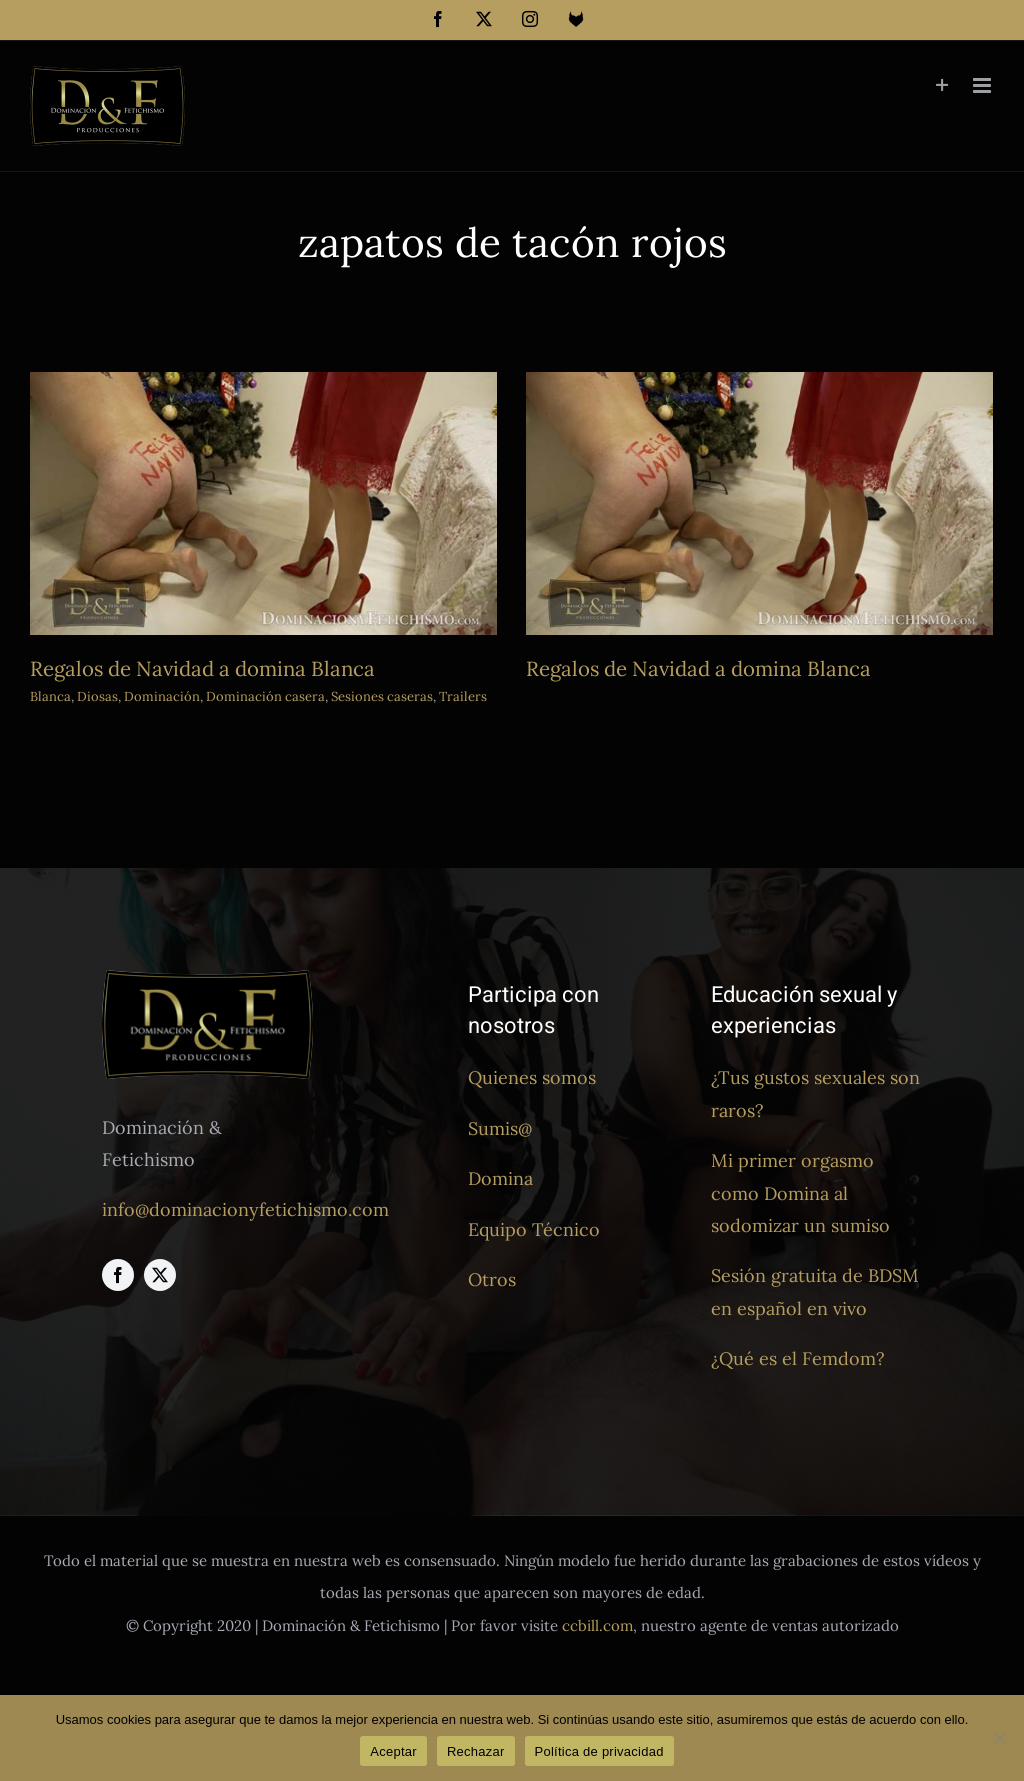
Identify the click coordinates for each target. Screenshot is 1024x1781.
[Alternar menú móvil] (983, 85)
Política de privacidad (599, 1751)
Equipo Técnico (534, 1229)
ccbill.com (597, 1625)
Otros (492, 1279)
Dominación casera (265, 696)
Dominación (162, 696)
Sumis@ (500, 1128)
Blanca (50, 696)
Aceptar (393, 1751)
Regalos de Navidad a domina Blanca (202, 668)
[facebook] (118, 1275)
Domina (500, 1178)
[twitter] (160, 1275)
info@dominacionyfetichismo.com (245, 1209)
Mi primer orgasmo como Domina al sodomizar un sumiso (800, 1193)
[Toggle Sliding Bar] (942, 85)
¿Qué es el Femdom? (798, 1358)
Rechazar (476, 1751)
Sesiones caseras (382, 696)
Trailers (463, 696)
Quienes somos (532, 1077)
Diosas (97, 696)
